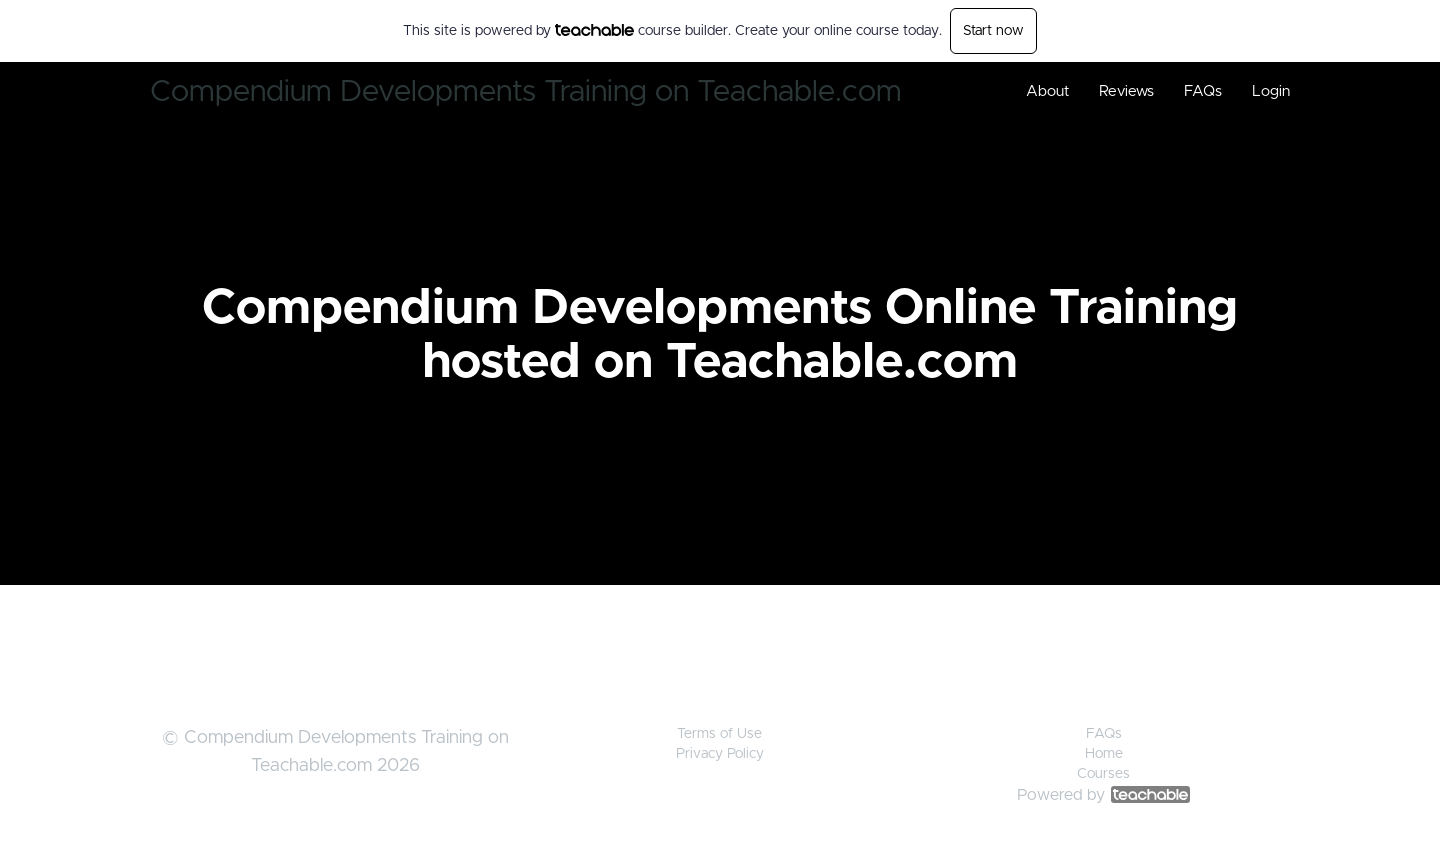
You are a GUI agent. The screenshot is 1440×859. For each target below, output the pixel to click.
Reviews (1126, 91)
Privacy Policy (720, 754)
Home (1104, 754)
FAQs (1203, 91)
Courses (1103, 774)
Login (1271, 91)
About (1047, 91)
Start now (993, 31)
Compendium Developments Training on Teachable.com (526, 92)
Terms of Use (719, 734)
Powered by (1103, 795)
